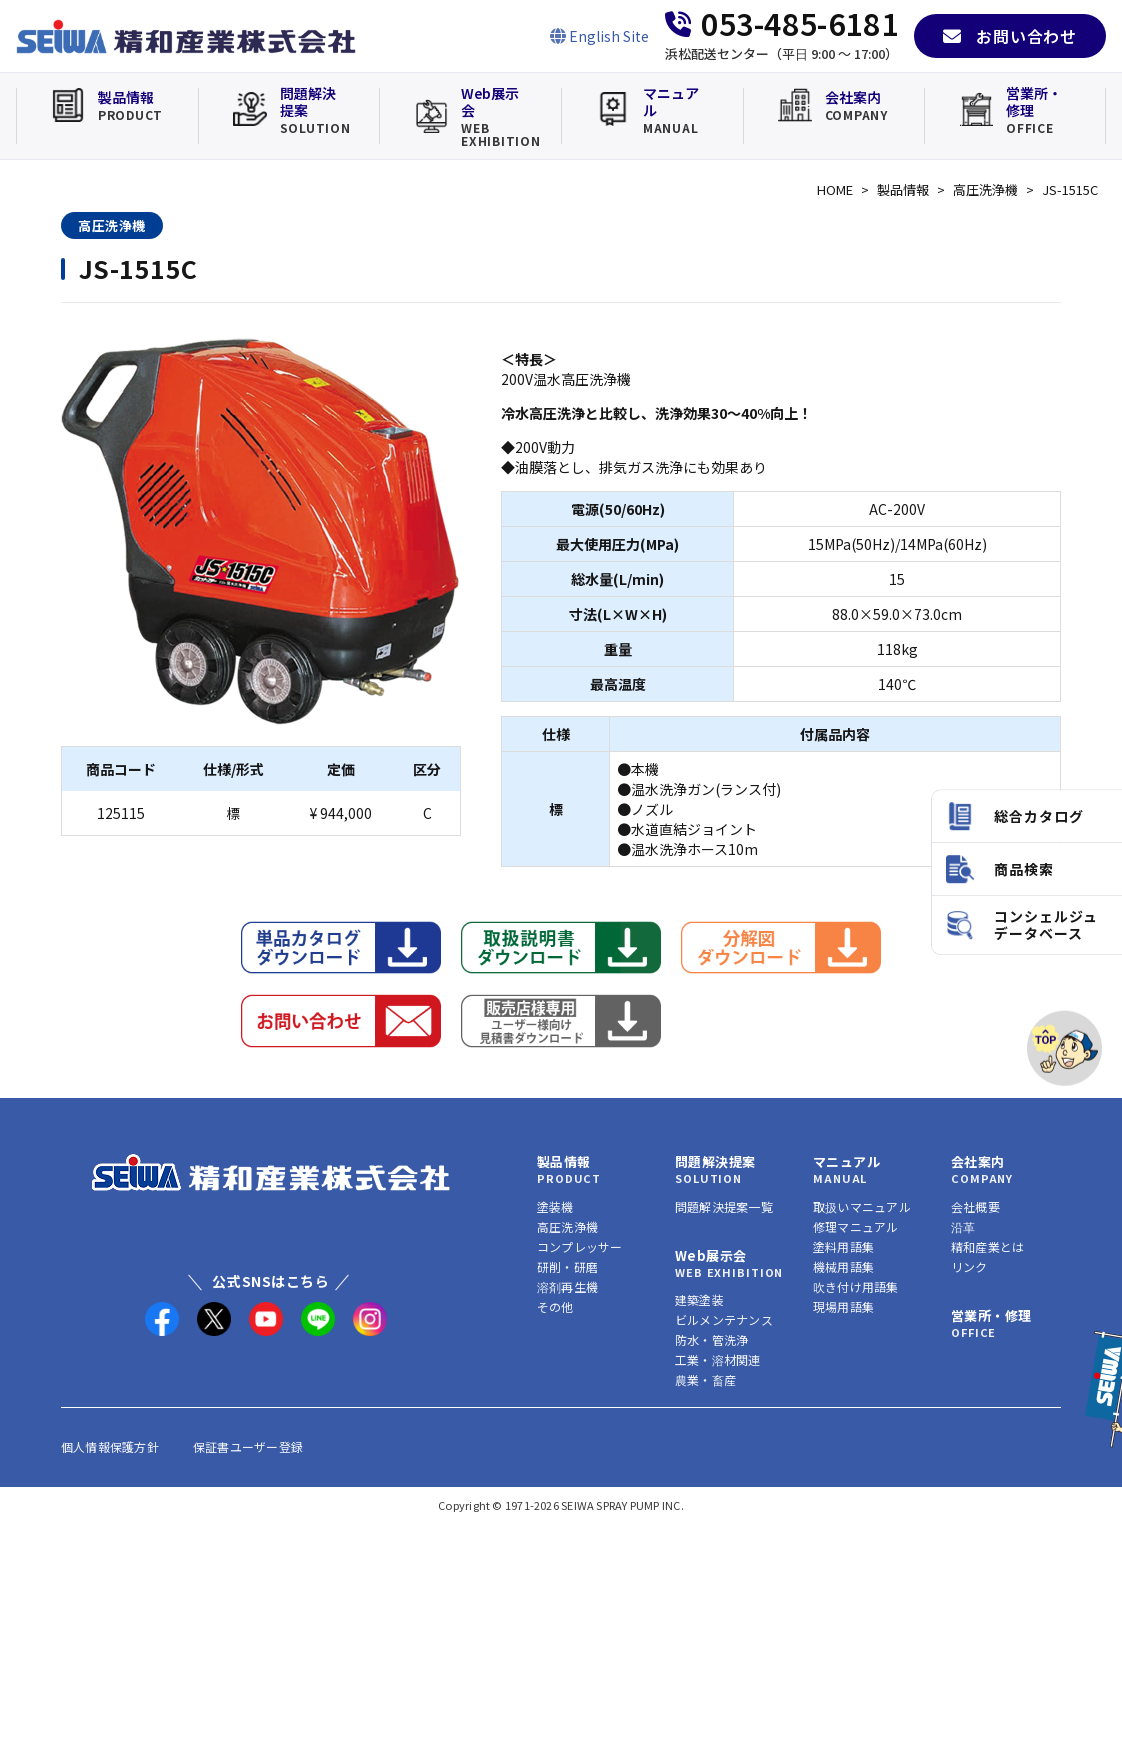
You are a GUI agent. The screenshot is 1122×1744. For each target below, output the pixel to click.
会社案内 (978, 1161)
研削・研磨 (567, 1266)
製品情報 (903, 189)
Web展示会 (710, 1255)
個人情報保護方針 (110, 1446)
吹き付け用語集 (856, 1286)
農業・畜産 (705, 1379)
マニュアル (846, 1161)
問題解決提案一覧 (724, 1206)
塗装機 (555, 1206)
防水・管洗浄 (711, 1339)
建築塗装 (699, 1299)
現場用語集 (843, 1306)
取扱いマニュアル (862, 1206)
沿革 (963, 1226)
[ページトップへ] (1064, 1048)
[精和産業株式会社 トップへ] (271, 1172)
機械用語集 (843, 1266)
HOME (835, 189)
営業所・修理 (991, 1315)
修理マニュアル (856, 1226)
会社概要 (975, 1206)
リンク (969, 1266)
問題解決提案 (715, 1161)
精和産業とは (987, 1246)
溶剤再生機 (567, 1286)
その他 (555, 1306)
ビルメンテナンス (724, 1319)
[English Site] (599, 36)
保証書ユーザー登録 (248, 1446)
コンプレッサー (580, 1246)
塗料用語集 (843, 1246)
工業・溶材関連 (718, 1359)
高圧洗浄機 (985, 189)
